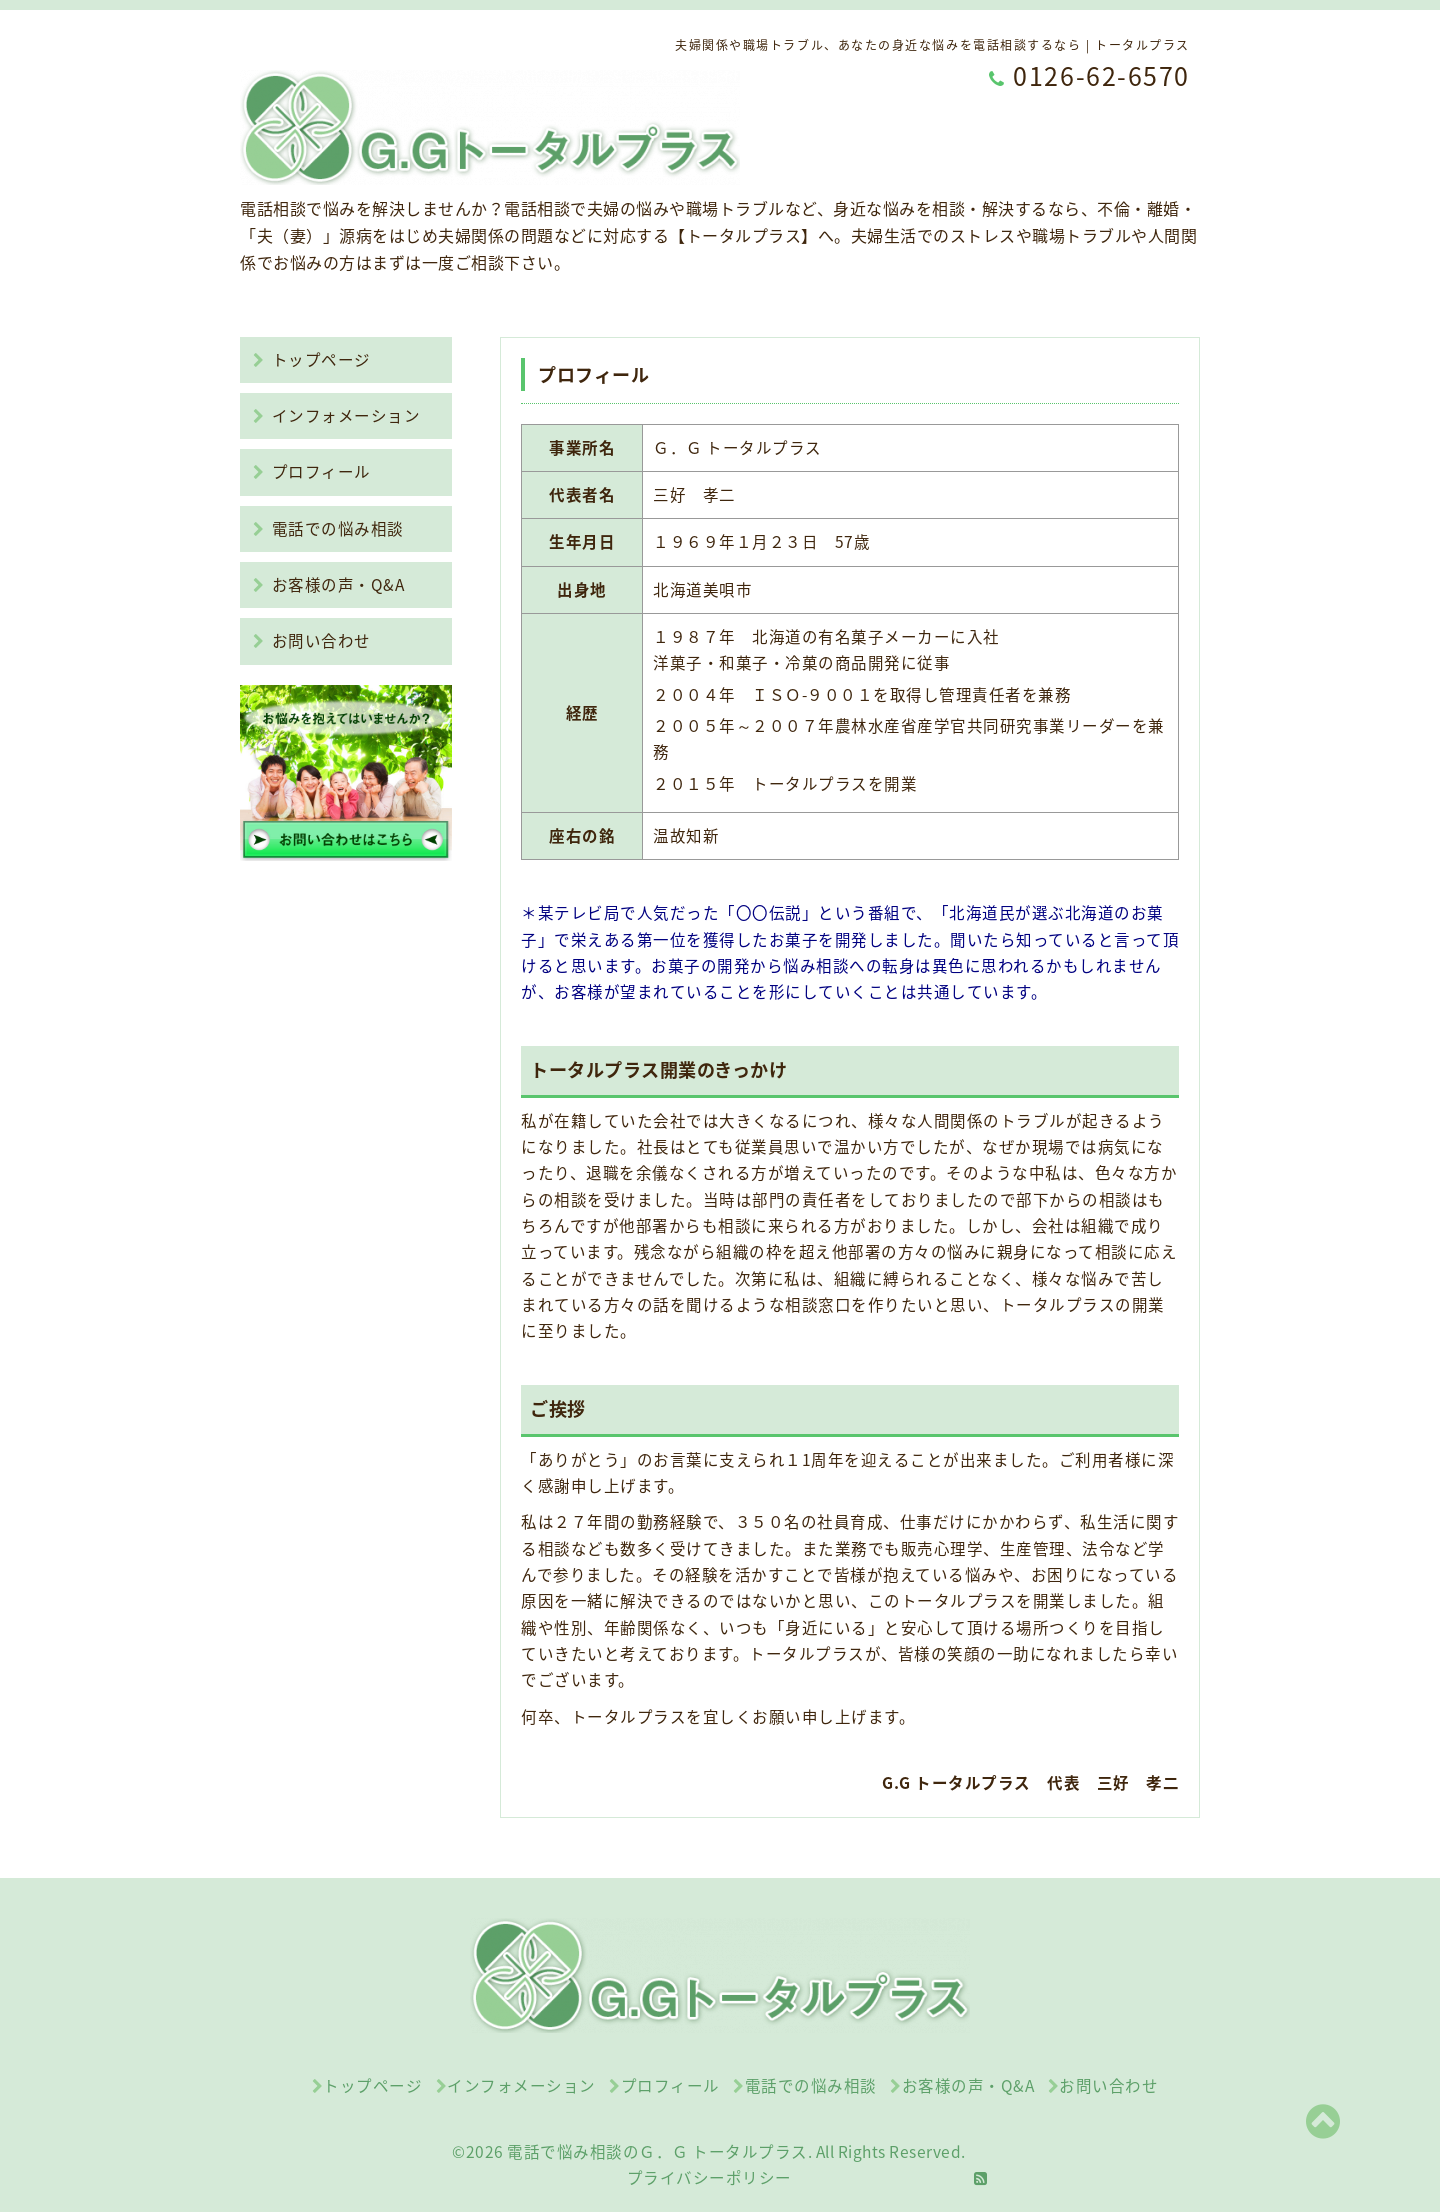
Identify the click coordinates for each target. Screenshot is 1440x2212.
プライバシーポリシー (709, 2177)
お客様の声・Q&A (328, 584)
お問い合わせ (312, 640)
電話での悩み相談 (328, 528)
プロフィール (312, 471)
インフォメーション (336, 415)
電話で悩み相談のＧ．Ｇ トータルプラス (657, 2151)
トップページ (312, 359)
